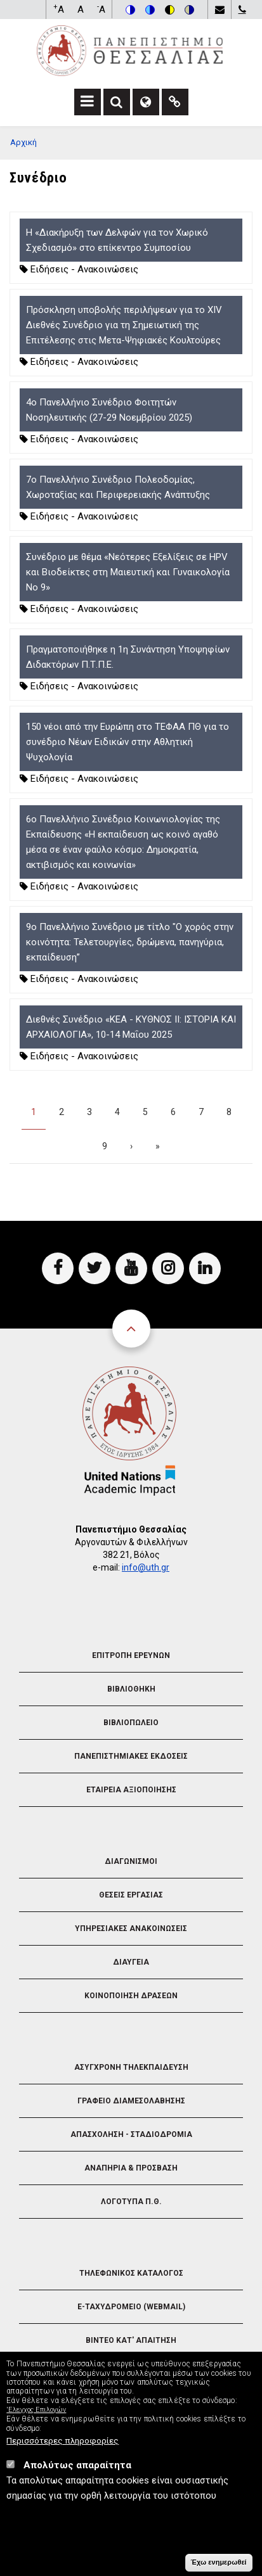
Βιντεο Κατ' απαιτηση (131, 2340)
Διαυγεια (131, 1962)
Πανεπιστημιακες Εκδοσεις (131, 1756)
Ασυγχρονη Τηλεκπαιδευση (131, 2067)
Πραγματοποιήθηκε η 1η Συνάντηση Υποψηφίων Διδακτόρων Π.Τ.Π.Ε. (128, 657)
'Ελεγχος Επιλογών (36, 2410)
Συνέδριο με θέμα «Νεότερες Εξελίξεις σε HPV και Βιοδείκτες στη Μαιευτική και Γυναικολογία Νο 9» (128, 572)
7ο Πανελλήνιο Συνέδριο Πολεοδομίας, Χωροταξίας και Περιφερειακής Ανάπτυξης (118, 487)
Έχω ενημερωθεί (219, 2562)
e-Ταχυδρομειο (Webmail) (131, 2306)
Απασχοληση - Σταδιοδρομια (131, 2134)
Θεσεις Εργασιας (131, 1895)
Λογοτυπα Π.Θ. (131, 2201)
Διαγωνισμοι (131, 1861)
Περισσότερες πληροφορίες (62, 2440)
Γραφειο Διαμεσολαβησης (131, 2100)
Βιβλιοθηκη (131, 1689)
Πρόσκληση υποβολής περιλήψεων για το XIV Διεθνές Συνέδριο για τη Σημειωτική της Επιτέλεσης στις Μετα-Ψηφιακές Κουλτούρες (124, 325)
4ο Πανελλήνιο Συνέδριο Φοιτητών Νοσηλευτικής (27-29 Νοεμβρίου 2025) (109, 410)
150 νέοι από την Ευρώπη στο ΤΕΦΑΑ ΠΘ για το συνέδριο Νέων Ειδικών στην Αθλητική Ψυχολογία (127, 742)
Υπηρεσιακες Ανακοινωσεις (131, 1928)
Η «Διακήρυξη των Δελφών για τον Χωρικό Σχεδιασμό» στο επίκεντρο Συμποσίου (117, 240)
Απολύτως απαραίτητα (77, 2465)
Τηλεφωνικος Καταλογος (131, 2273)
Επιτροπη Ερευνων (131, 1655)
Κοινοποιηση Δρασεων (131, 1995)
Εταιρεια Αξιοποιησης (131, 1789)
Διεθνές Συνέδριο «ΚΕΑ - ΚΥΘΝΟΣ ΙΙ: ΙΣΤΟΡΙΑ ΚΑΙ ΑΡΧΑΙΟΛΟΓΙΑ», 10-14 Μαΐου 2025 (131, 1027)
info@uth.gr (145, 1567)
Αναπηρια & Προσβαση (131, 2168)
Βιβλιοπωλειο (131, 1722)
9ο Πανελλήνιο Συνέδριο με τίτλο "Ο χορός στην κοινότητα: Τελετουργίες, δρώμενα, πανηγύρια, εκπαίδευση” (129, 942)
